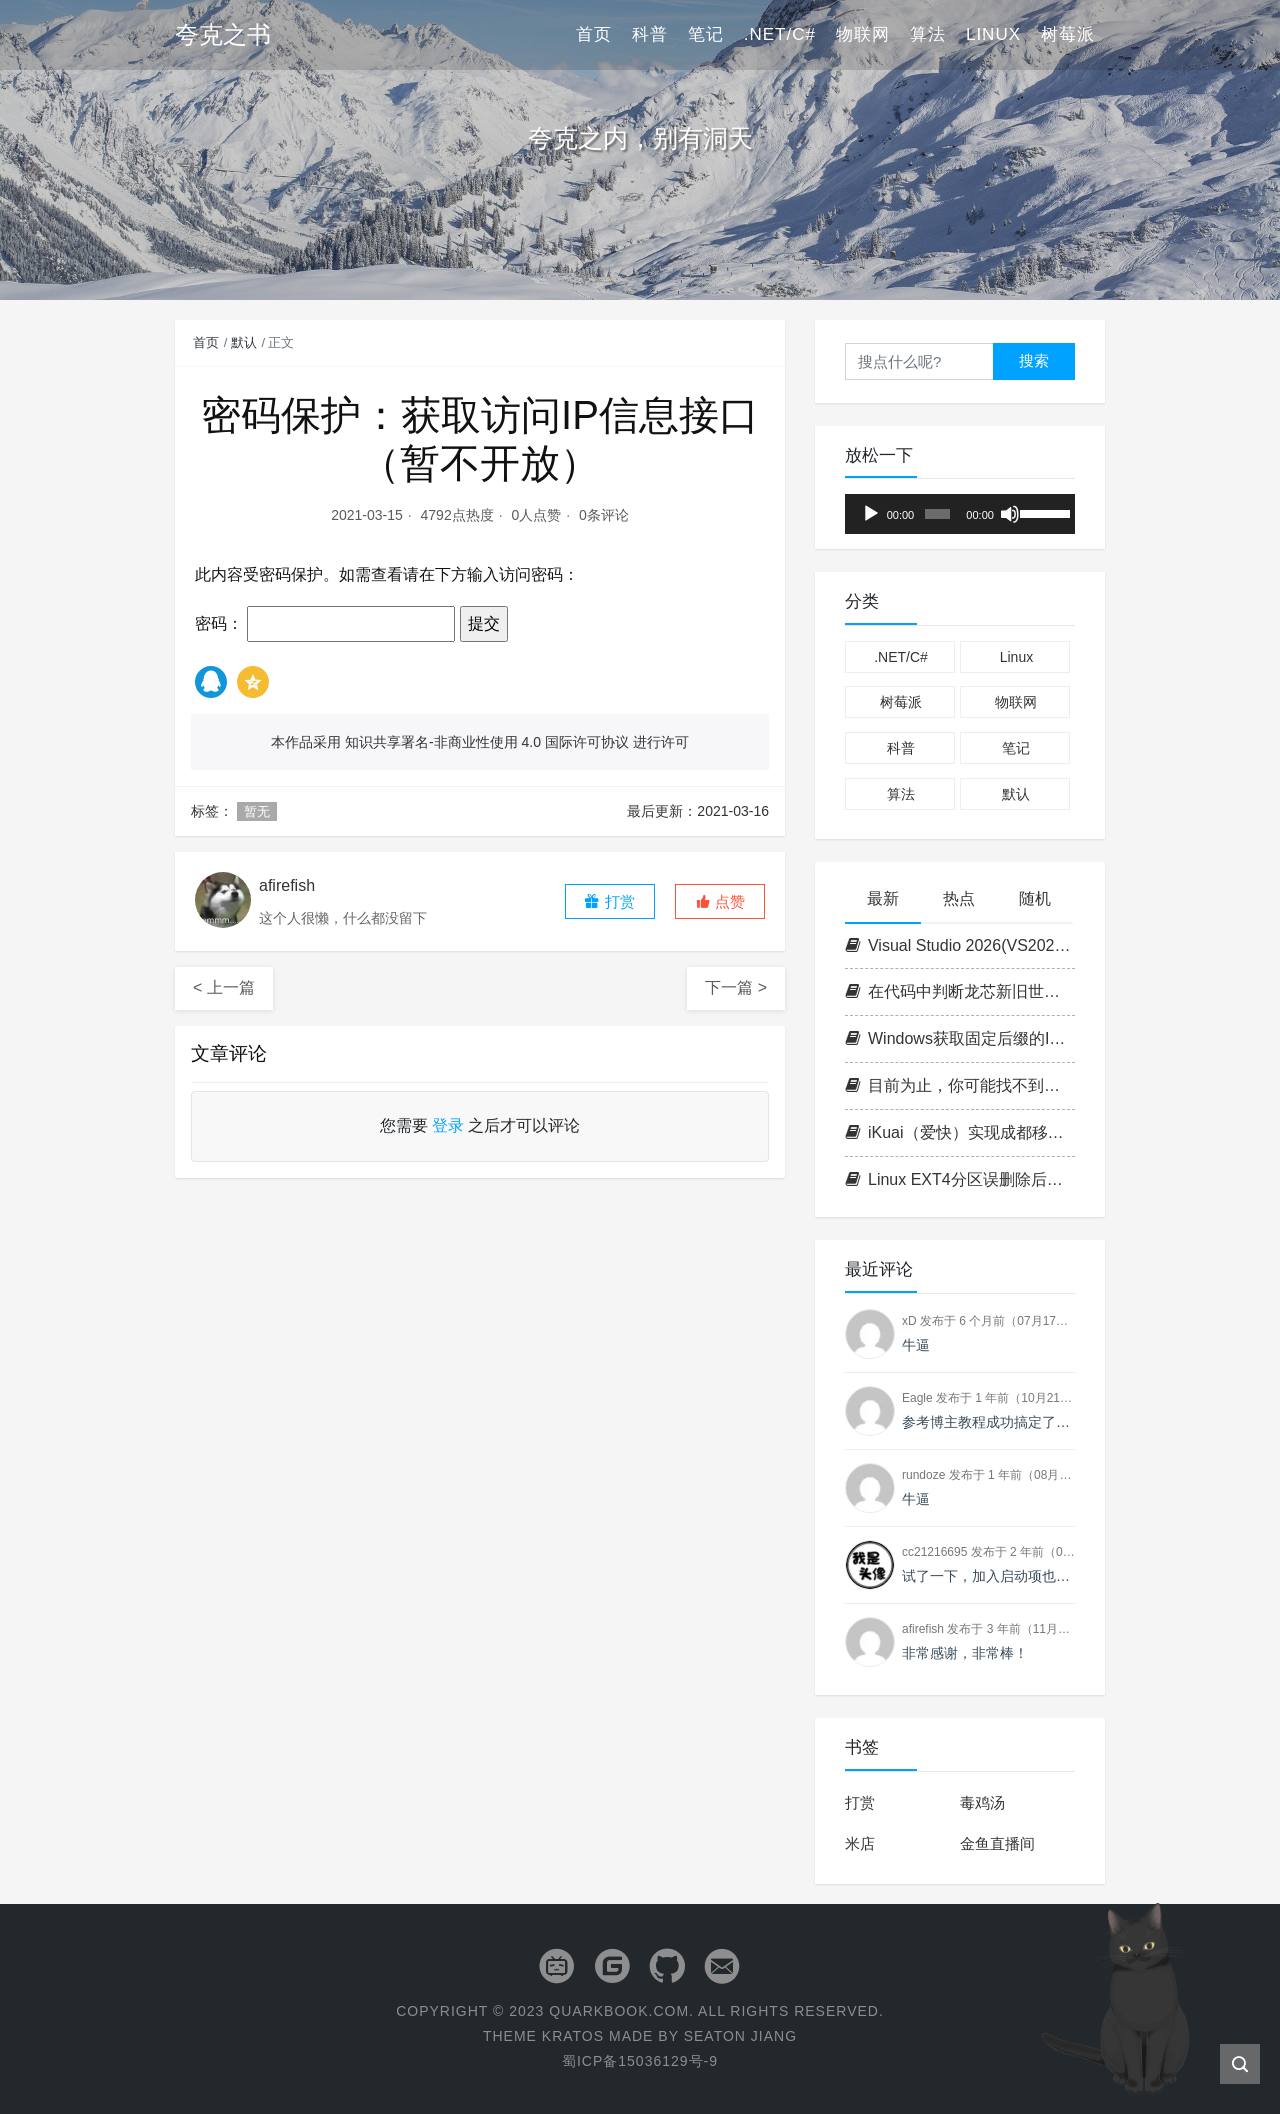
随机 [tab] (1035, 898)
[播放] (871, 514)
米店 (860, 1843)
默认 (244, 342)
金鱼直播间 (997, 1843)
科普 (650, 34)
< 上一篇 (224, 987)
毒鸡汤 (982, 1802)
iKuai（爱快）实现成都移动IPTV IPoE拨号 (960, 1132)
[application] (960, 514)
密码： (325, 624)
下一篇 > (736, 987)
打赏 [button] (609, 901)
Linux (993, 34)
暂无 (257, 811)
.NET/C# (780, 34)
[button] (720, 901)
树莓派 (1068, 34)
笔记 (706, 34)
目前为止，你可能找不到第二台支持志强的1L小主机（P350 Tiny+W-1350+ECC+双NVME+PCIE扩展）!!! (960, 1085)
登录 (448, 1125)
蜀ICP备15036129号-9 (640, 2061)
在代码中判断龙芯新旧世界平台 (960, 991)
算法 (928, 34)
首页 (594, 34)
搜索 (1034, 360)
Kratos (573, 2036)
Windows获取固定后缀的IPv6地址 (960, 1038)
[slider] (938, 514)
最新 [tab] (883, 898)
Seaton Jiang (740, 2036)
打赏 (860, 1802)
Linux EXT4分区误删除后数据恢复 (960, 1179)
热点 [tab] (959, 898)
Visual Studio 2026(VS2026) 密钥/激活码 (960, 945)
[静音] (1010, 514)
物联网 (863, 34)
